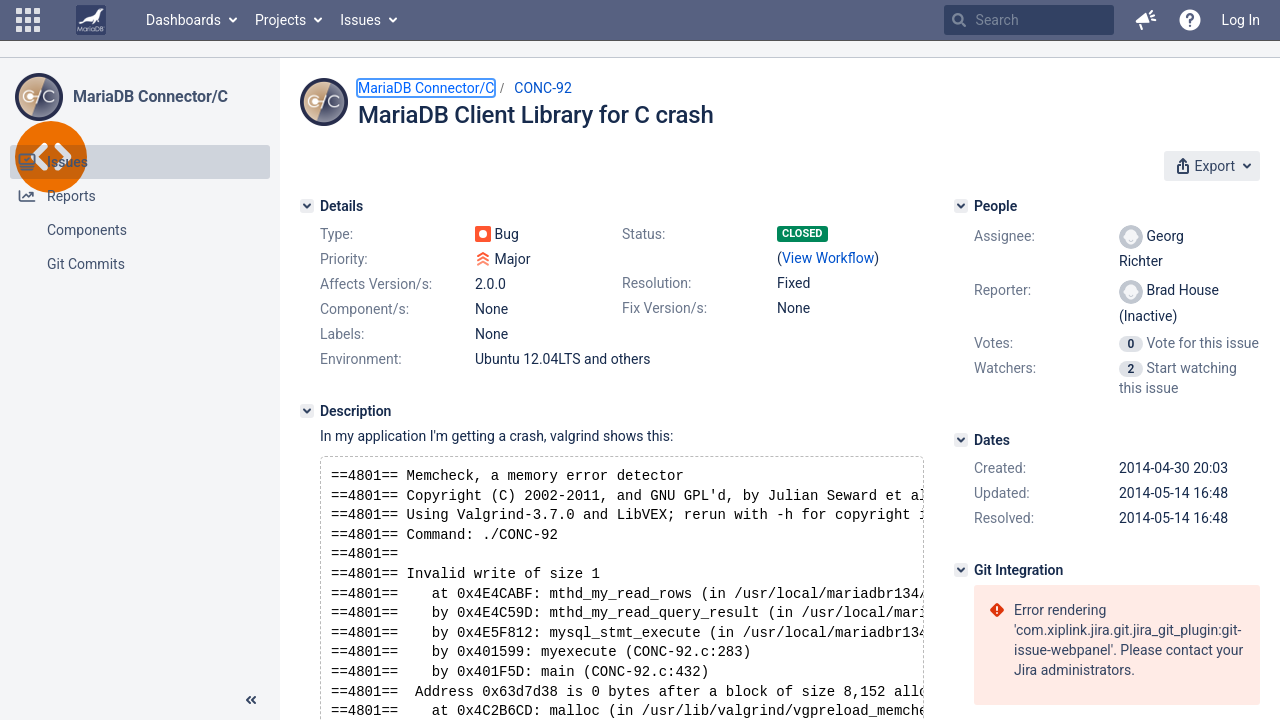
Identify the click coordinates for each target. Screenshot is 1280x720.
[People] (961, 206)
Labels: (342, 334)
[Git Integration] (961, 570)
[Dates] (961, 440)
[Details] (307, 206)
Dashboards (183, 20)
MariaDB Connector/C (150, 96)
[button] (28, 20)
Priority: (344, 259)
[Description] (307, 411)
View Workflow (828, 258)
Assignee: (1004, 236)
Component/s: (364, 309)
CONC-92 (542, 88)
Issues (360, 20)
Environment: (361, 359)
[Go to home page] (91, 20)
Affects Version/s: (376, 284)
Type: (336, 234)
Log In (1241, 20)
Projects (280, 20)
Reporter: (1002, 290)
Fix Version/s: (664, 308)
